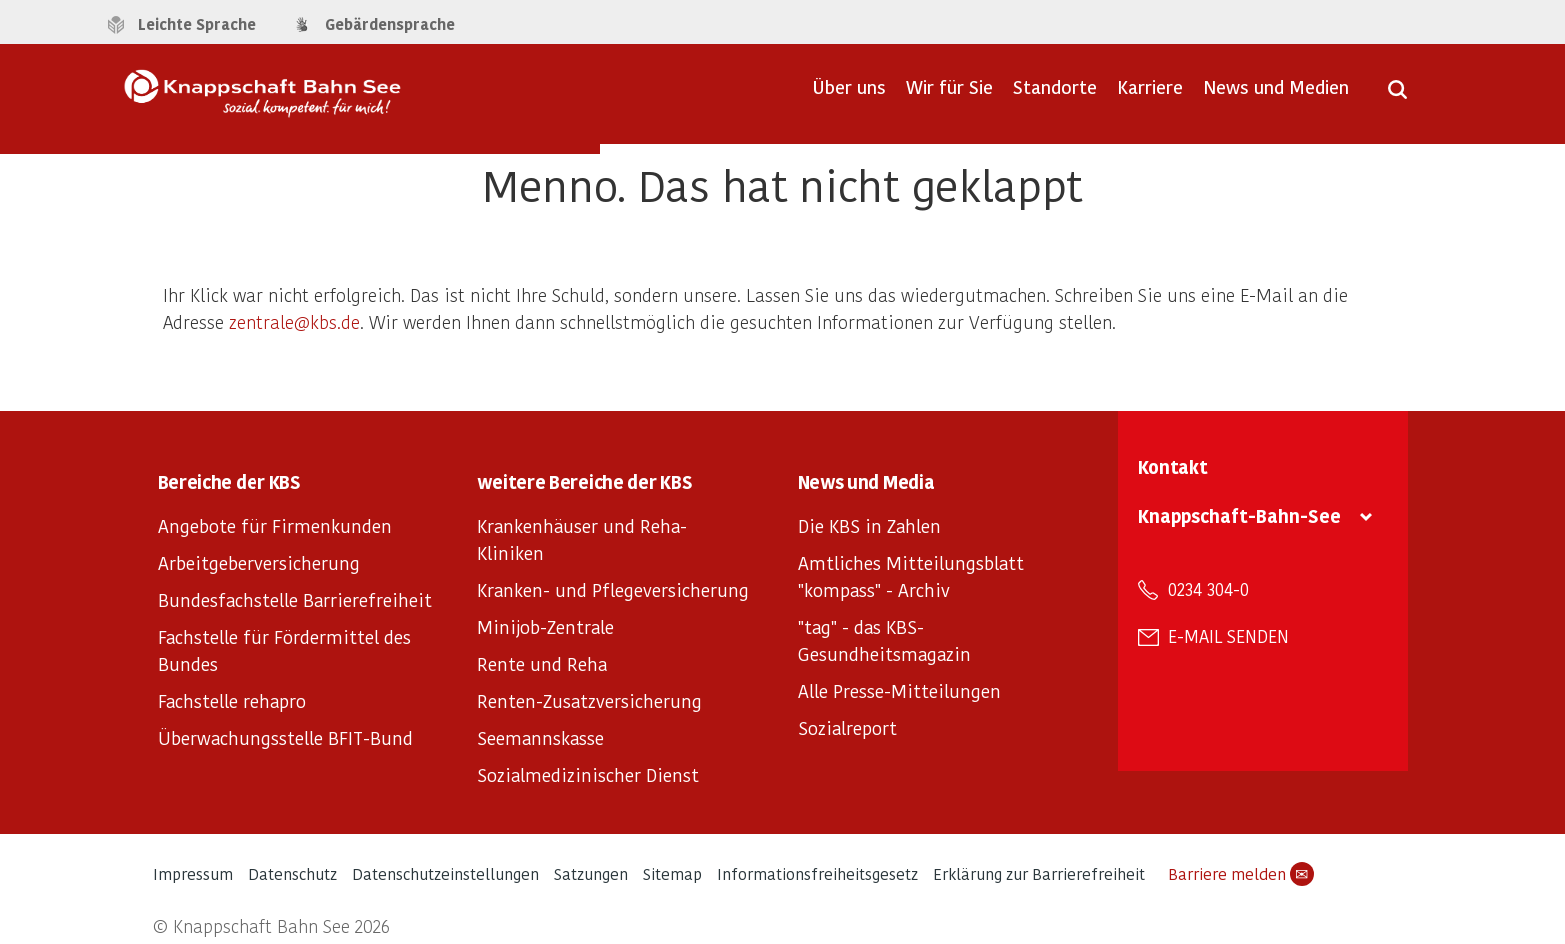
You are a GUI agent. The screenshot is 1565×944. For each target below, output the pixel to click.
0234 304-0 (1208, 589)
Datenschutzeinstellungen (445, 873)
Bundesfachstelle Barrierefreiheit (295, 599)
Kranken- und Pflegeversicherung (613, 589)
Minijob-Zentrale (545, 626)
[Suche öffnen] (1397, 96)
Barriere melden (1241, 874)
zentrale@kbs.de (294, 321)
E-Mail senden (1228, 636)
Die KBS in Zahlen (869, 525)
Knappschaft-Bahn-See (1239, 515)
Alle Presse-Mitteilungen (899, 690)
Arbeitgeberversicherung (259, 562)
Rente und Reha (542, 663)
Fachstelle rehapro (232, 700)
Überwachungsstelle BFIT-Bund (285, 737)
